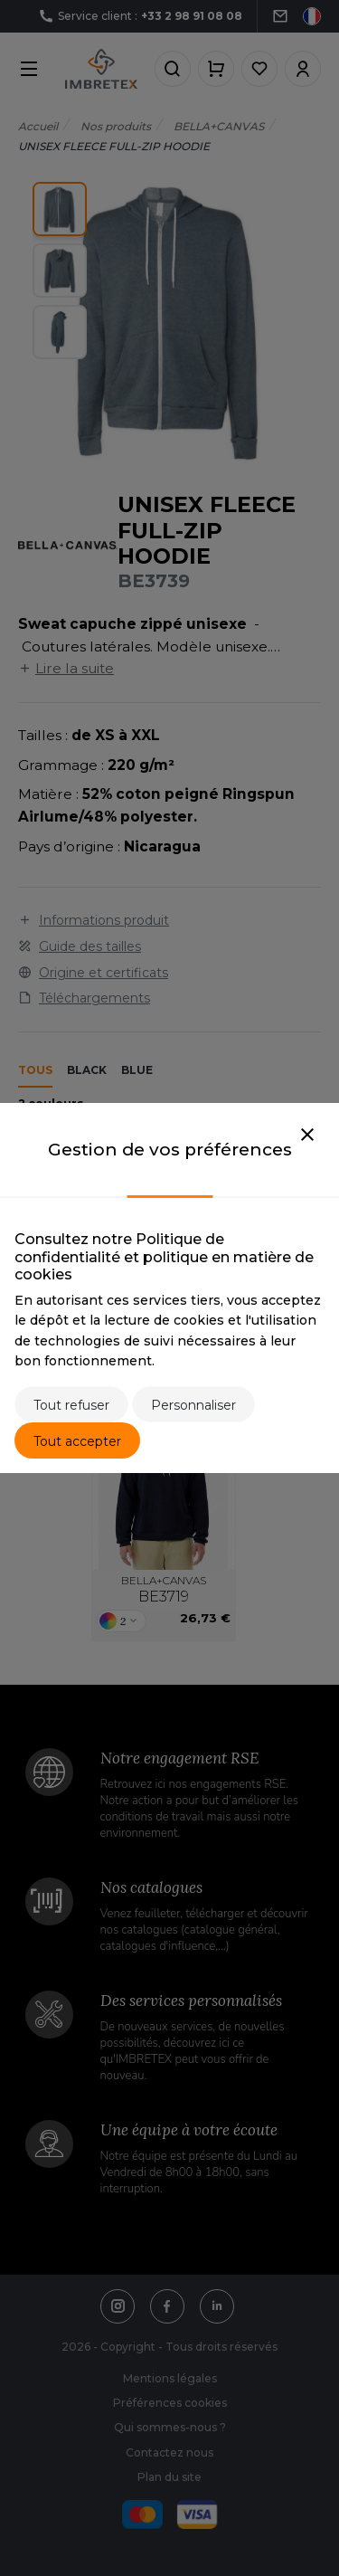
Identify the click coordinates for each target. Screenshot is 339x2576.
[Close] (307, 1135)
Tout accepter (77, 1441)
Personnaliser (193, 1405)
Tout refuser (71, 1405)
